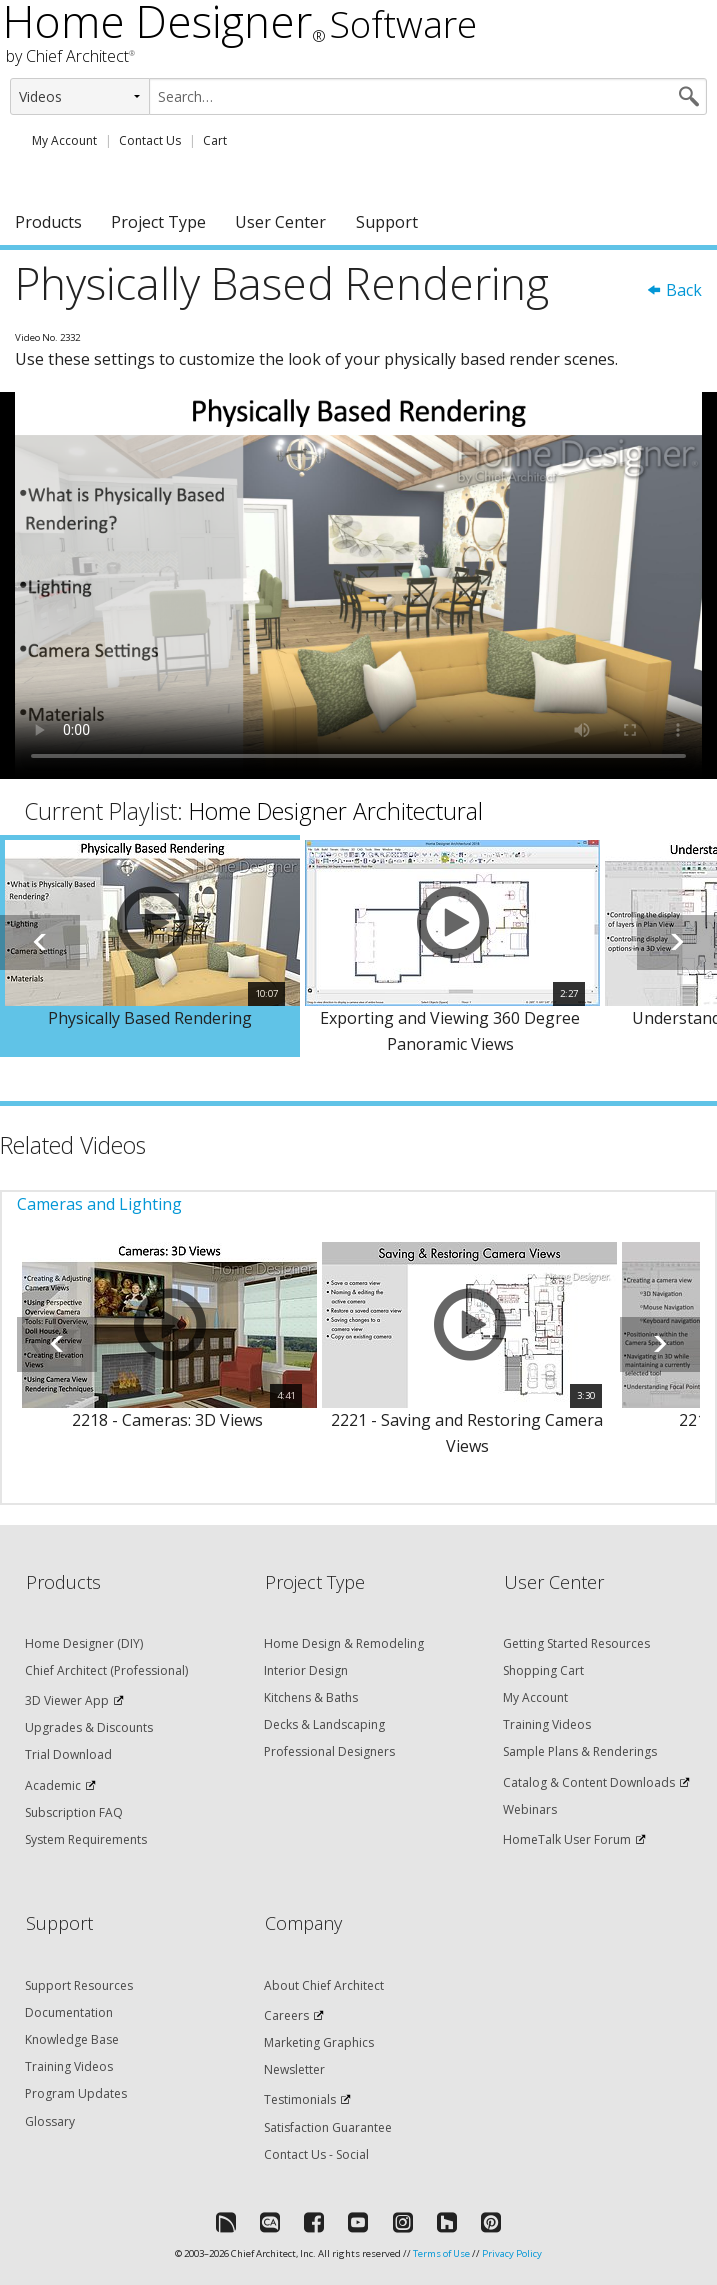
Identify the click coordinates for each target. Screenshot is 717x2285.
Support (387, 222)
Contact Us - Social (316, 2154)
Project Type (158, 222)
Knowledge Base (72, 2039)
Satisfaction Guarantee (328, 2127)
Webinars (530, 1809)
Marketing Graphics (319, 2042)
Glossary (50, 2121)
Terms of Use (441, 2253)
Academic (53, 1785)
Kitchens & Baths (311, 1697)
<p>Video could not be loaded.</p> (358, 585)
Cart (215, 140)
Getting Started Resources (576, 1643)
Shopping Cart (543, 1670)
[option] (150, 946)
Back (674, 290)
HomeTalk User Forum (567, 1839)
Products (48, 222)
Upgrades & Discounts (89, 1727)
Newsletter (294, 2069)
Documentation (69, 2012)
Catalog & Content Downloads (589, 1782)
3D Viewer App (67, 1700)
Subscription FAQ (74, 1812)
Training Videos (547, 1724)
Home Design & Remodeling (344, 1643)
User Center (280, 222)
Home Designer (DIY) (84, 1643)
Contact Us (150, 140)
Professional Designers (329, 1751)
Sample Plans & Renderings (580, 1751)
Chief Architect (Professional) (106, 1670)
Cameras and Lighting (99, 1204)
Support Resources (79, 1985)
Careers (286, 2015)
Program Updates (76, 2093)
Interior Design (306, 1670)
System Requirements (86, 1839)
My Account (64, 140)
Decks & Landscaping (324, 1724)
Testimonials (300, 2099)
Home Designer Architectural (336, 811)
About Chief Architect (324, 1985)
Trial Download (68, 1754)
